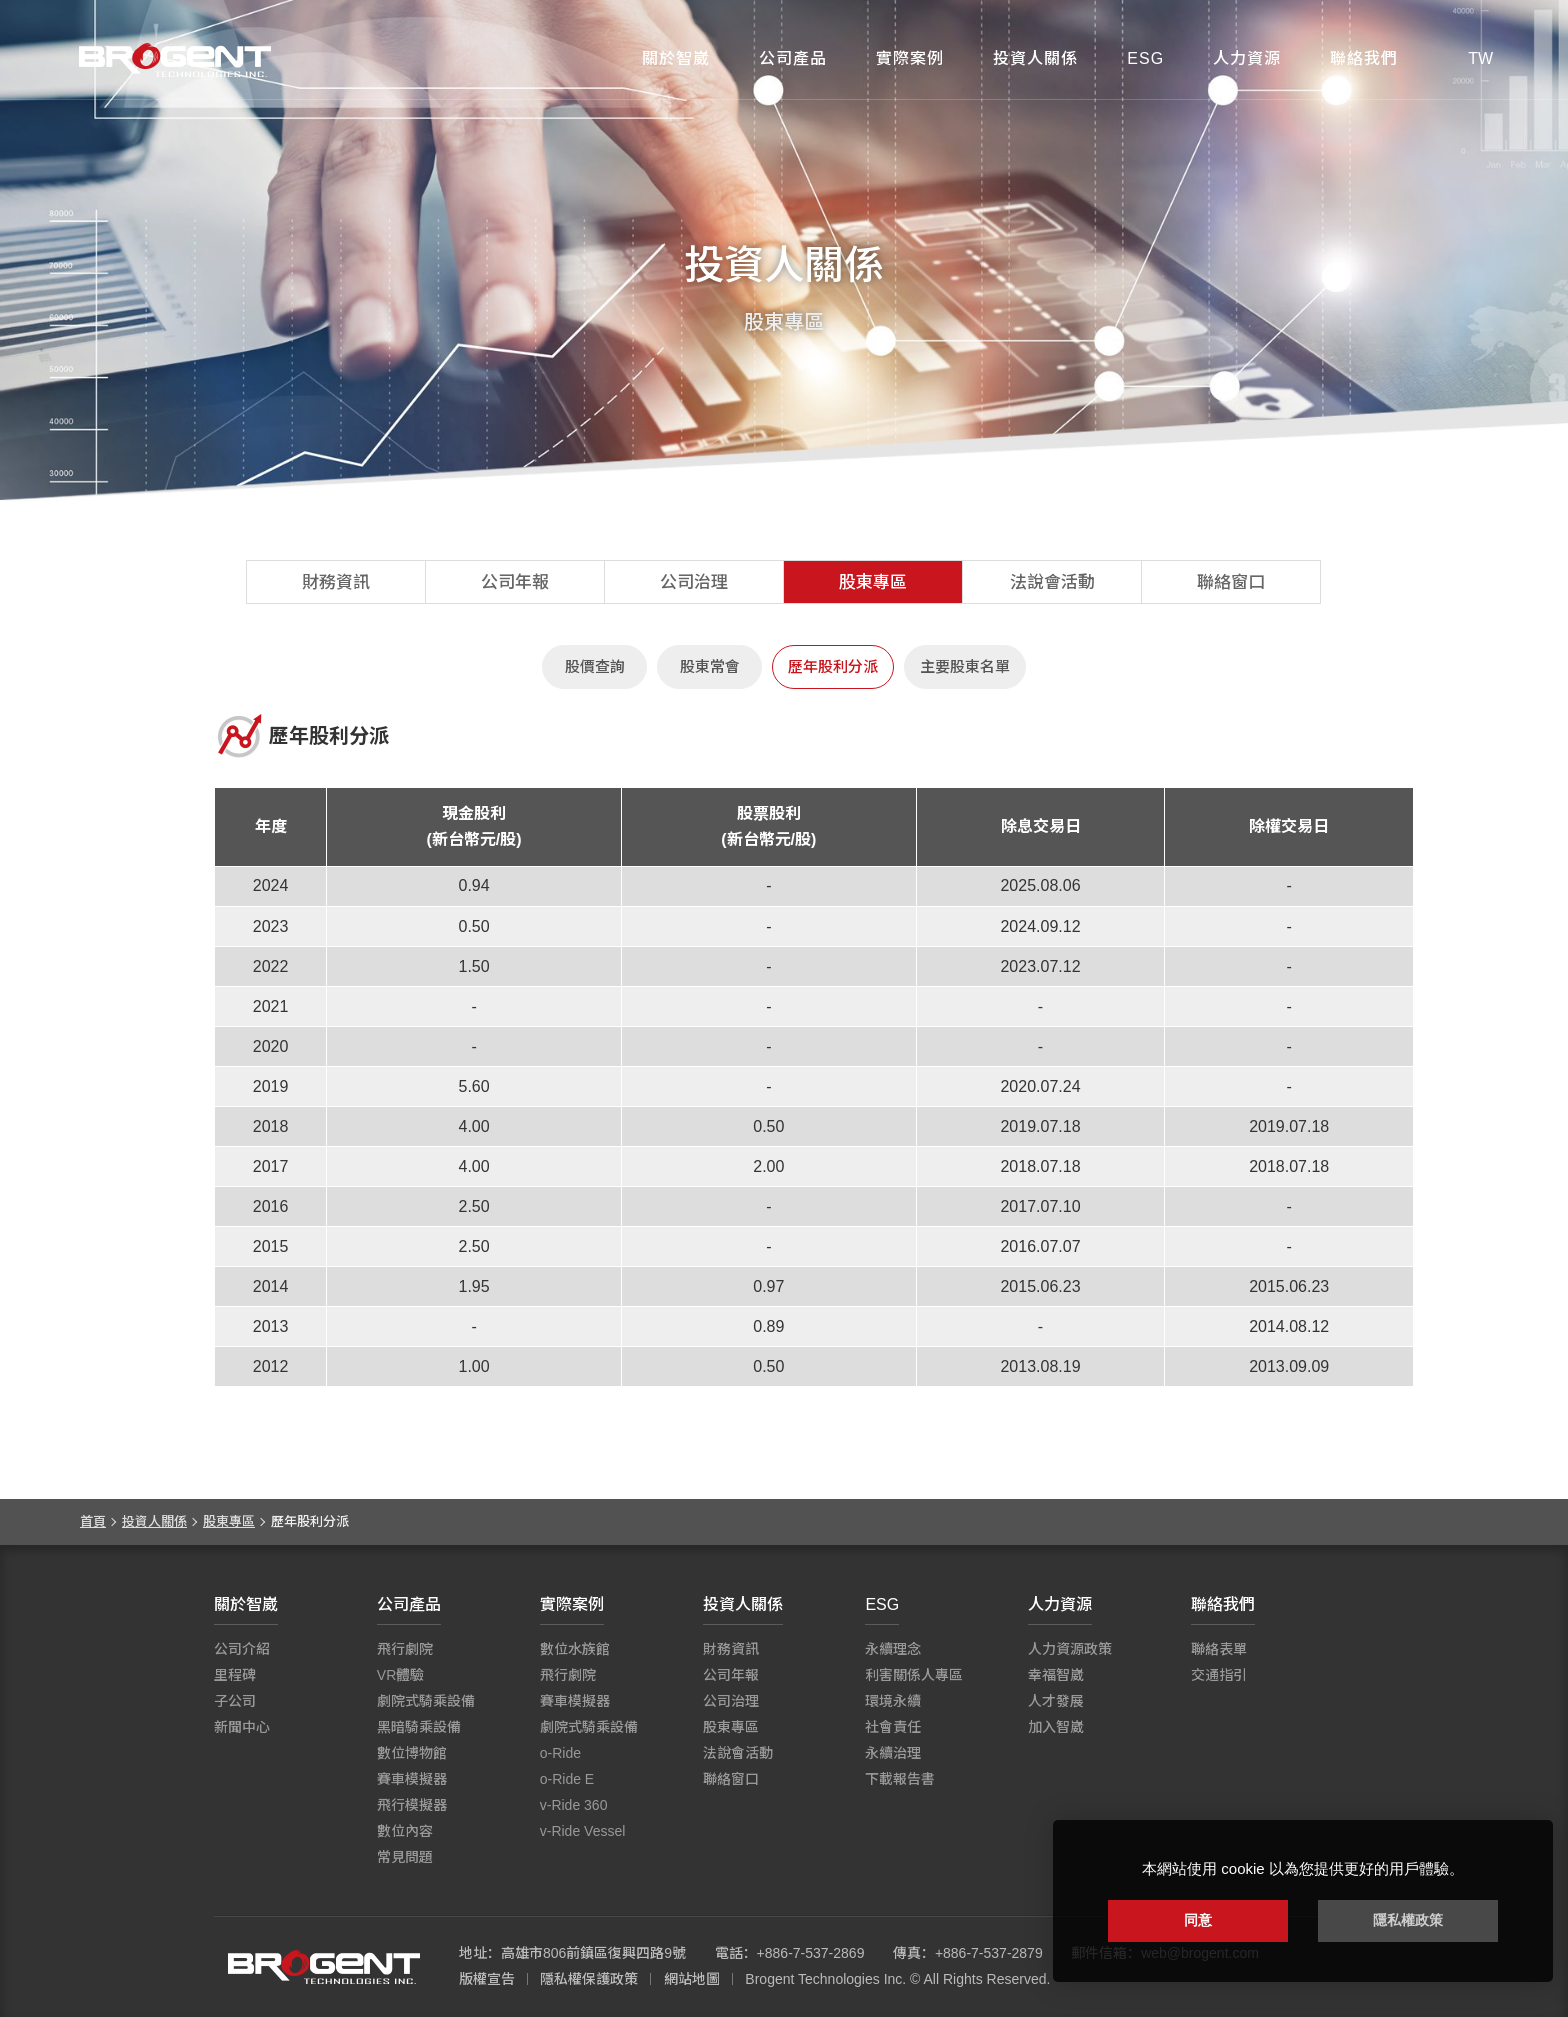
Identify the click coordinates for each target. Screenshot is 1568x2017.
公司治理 (694, 582)
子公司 (235, 1701)
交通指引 (1219, 1675)
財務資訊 (336, 582)
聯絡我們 (1364, 58)
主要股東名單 (965, 666)
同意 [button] (1198, 1920)
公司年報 (515, 582)
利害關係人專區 (914, 1675)
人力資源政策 (1070, 1649)
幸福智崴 (1056, 1675)
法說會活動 (1052, 582)
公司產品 (793, 58)
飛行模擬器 (412, 1805)
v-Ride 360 (574, 1805)
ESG (1145, 58)
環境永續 (893, 1701)
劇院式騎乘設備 (426, 1701)
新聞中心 (242, 1727)
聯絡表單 (1219, 1649)
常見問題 (405, 1857)
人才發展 (1056, 1701)
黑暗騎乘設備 (419, 1727)
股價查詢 (595, 666)
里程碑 (235, 1675)
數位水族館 (575, 1649)
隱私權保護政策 (589, 1979)
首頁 (93, 1521)
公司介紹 (242, 1649)
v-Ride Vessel (583, 1831)
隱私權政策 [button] (1408, 1920)
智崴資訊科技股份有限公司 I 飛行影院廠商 (175, 60)
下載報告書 (900, 1779)
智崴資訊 (324, 1967)
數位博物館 (412, 1753)
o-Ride (560, 1753)
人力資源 (1247, 58)
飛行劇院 (405, 1649)
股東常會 (710, 666)
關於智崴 (676, 58)
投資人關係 (1035, 58)
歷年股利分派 (833, 666)
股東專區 (873, 582)
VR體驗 (400, 1675)
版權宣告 (487, 1979)
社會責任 (893, 1727)
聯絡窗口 (1231, 582)
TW (1480, 58)
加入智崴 (1056, 1727)
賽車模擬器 (412, 1779)
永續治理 (893, 1753)
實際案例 (910, 58)
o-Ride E (567, 1779)
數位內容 (405, 1831)
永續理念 (893, 1649)
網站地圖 (692, 1979)
